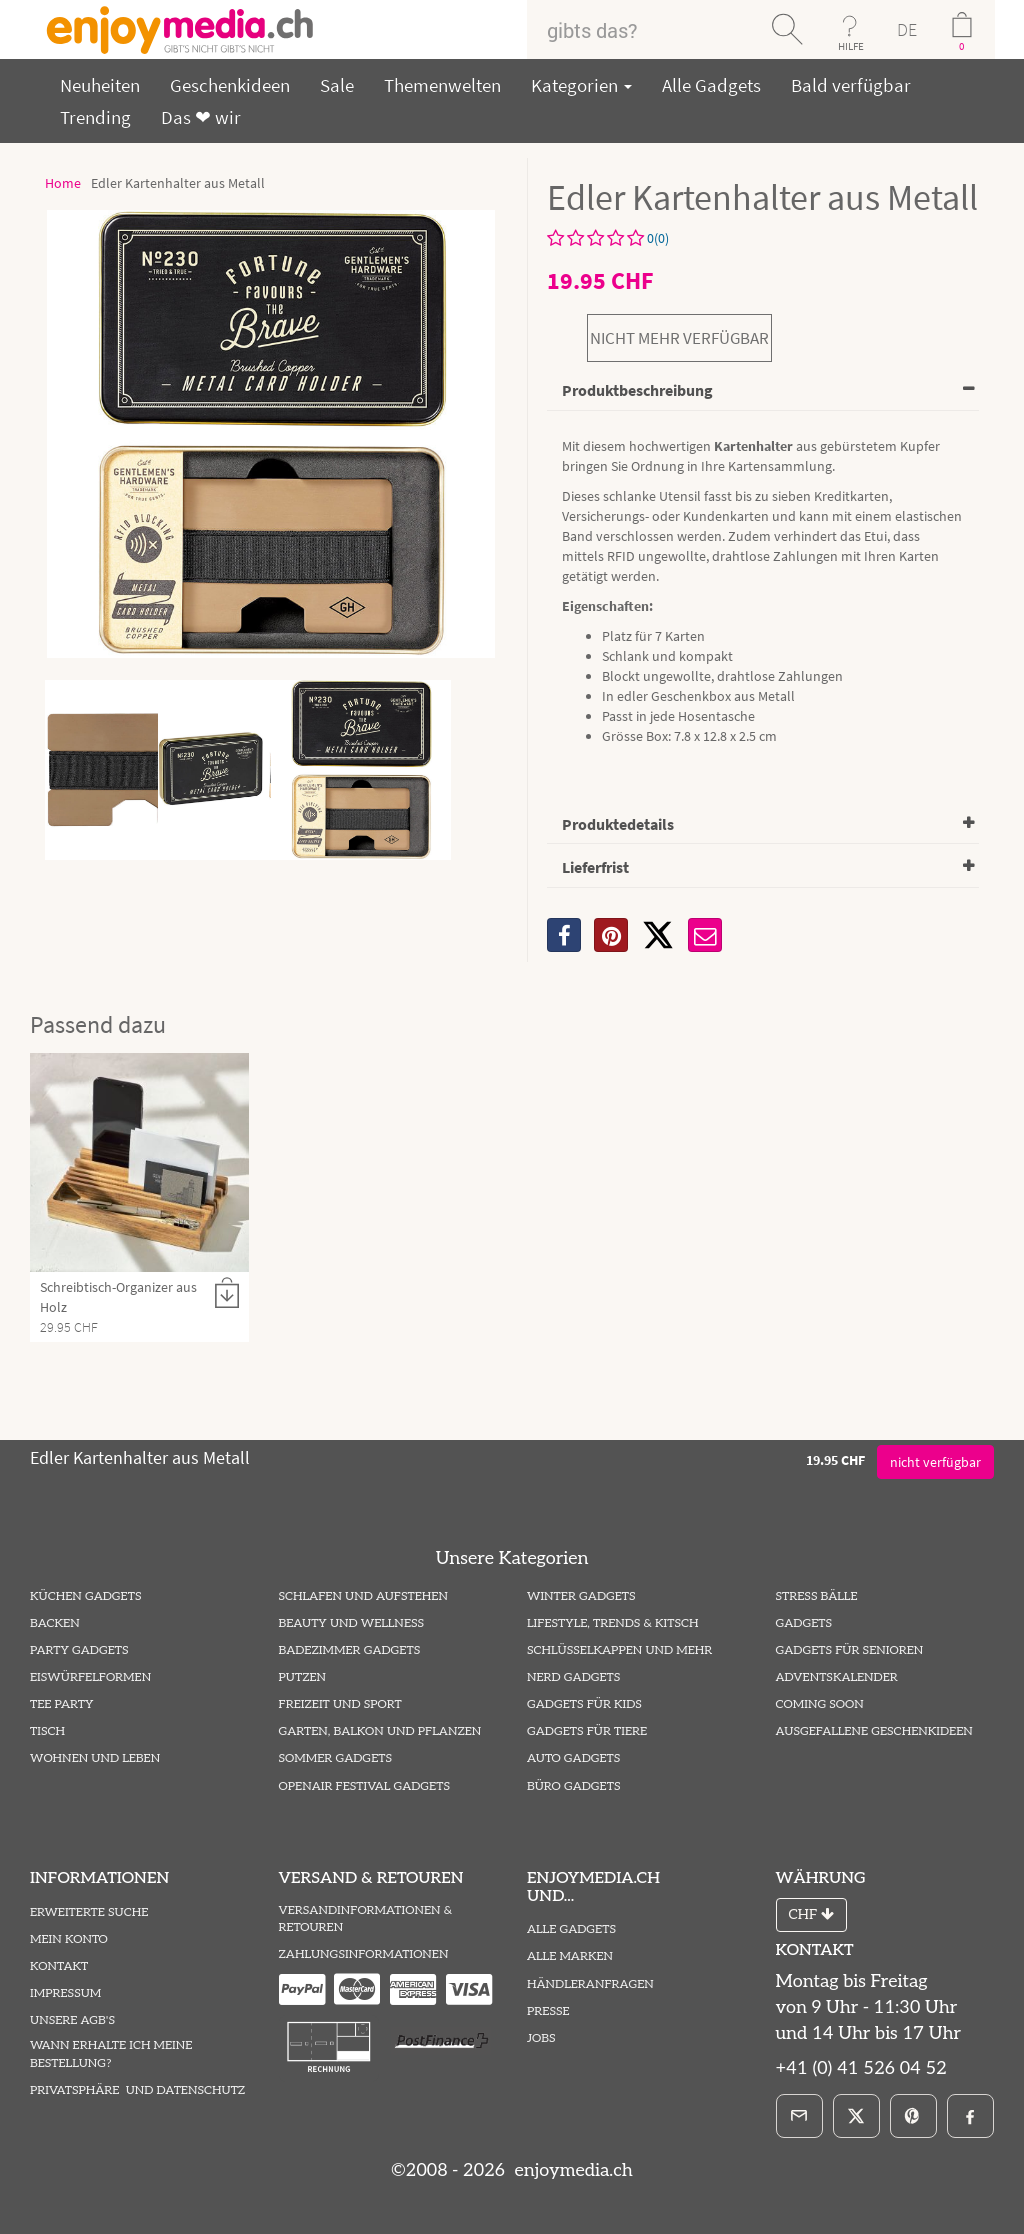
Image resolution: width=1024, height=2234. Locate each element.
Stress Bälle (817, 1596)
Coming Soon (820, 1704)
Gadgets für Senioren (850, 1650)
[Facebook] (970, 2116)
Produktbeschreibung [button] (637, 390)
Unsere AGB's (72, 2020)
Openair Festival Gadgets (364, 1786)
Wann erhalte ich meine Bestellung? (111, 2054)
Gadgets (804, 1623)
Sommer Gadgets (335, 1758)
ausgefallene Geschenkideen (874, 1731)
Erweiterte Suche (89, 1912)
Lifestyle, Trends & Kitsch (613, 1623)
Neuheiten (100, 85)
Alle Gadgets (711, 85)
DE (907, 29)
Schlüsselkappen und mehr (619, 1650)
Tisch (47, 1731)
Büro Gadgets (573, 1786)
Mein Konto (69, 1939)
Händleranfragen (590, 1984)
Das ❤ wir (201, 117)
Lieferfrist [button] (595, 867)
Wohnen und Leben (95, 1758)
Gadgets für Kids (584, 1704)
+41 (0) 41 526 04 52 (861, 2068)
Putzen (303, 1677)
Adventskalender (837, 1677)
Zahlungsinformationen (364, 1954)
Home (63, 183)
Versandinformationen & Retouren (366, 1919)
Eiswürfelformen (90, 1677)
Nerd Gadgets (573, 1677)
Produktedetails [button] (618, 824)
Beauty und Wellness (352, 1623)
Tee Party (61, 1704)
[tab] (763, 391)
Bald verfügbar (851, 85)
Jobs (541, 2038)
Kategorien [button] (581, 85)
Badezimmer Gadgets (350, 1650)
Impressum (65, 1993)
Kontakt (59, 1966)
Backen (55, 1623)
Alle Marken (570, 1956)
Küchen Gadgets (85, 1596)
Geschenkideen (230, 85)
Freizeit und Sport (340, 1704)
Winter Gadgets (581, 1596)
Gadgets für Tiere (587, 1731)
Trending (95, 117)
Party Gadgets (79, 1650)
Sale (337, 85)
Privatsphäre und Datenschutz (137, 2090)
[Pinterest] (913, 2116)
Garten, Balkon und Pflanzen (380, 1731)
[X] (658, 935)
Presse (548, 2011)
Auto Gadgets (573, 1758)
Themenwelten (442, 85)
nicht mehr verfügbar (679, 338)
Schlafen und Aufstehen (363, 1596)
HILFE (851, 46)
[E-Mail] (799, 2116)
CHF (811, 1914)
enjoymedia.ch (571, 2170)
